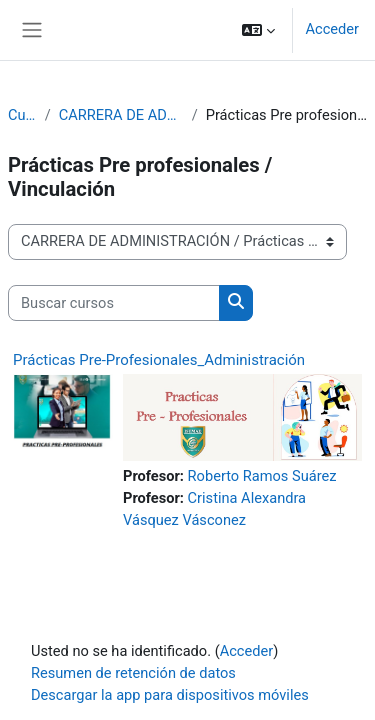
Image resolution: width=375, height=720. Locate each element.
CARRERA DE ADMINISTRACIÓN (121, 115)
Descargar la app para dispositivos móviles (170, 695)
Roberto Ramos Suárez (262, 476)
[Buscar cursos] (114, 303)
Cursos (22, 115)
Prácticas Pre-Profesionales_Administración (159, 360)
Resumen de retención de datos (133, 673)
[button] (258, 30)
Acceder (332, 29)
